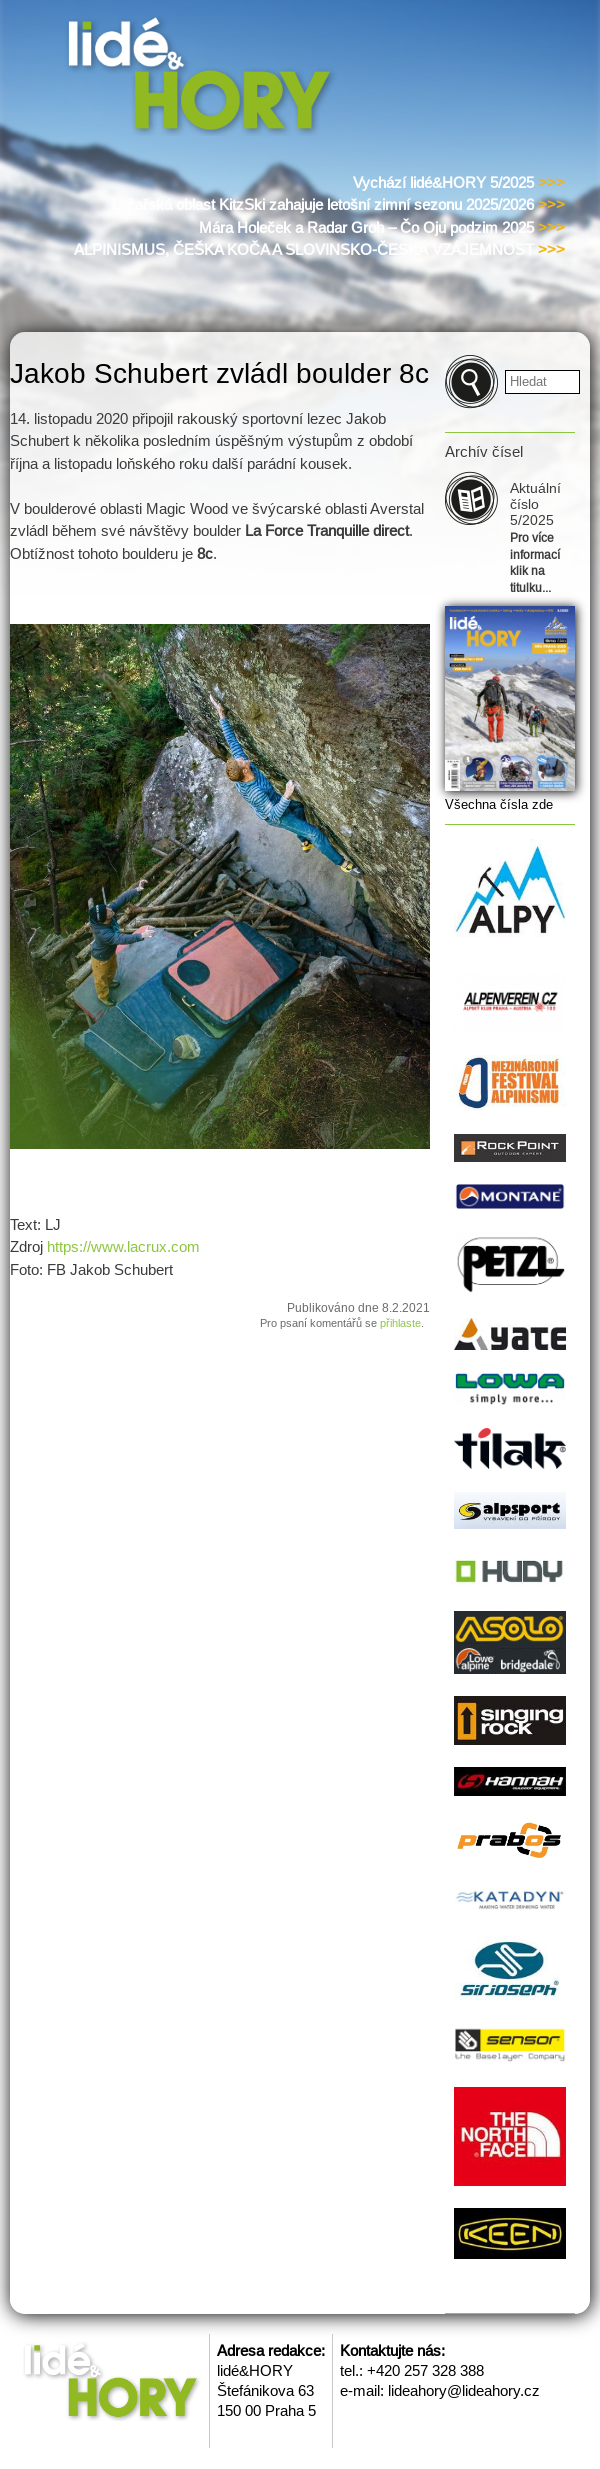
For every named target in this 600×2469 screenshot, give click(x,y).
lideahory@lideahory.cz (464, 2390)
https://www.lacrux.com (123, 1246)
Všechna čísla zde (499, 804)
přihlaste (400, 1323)
